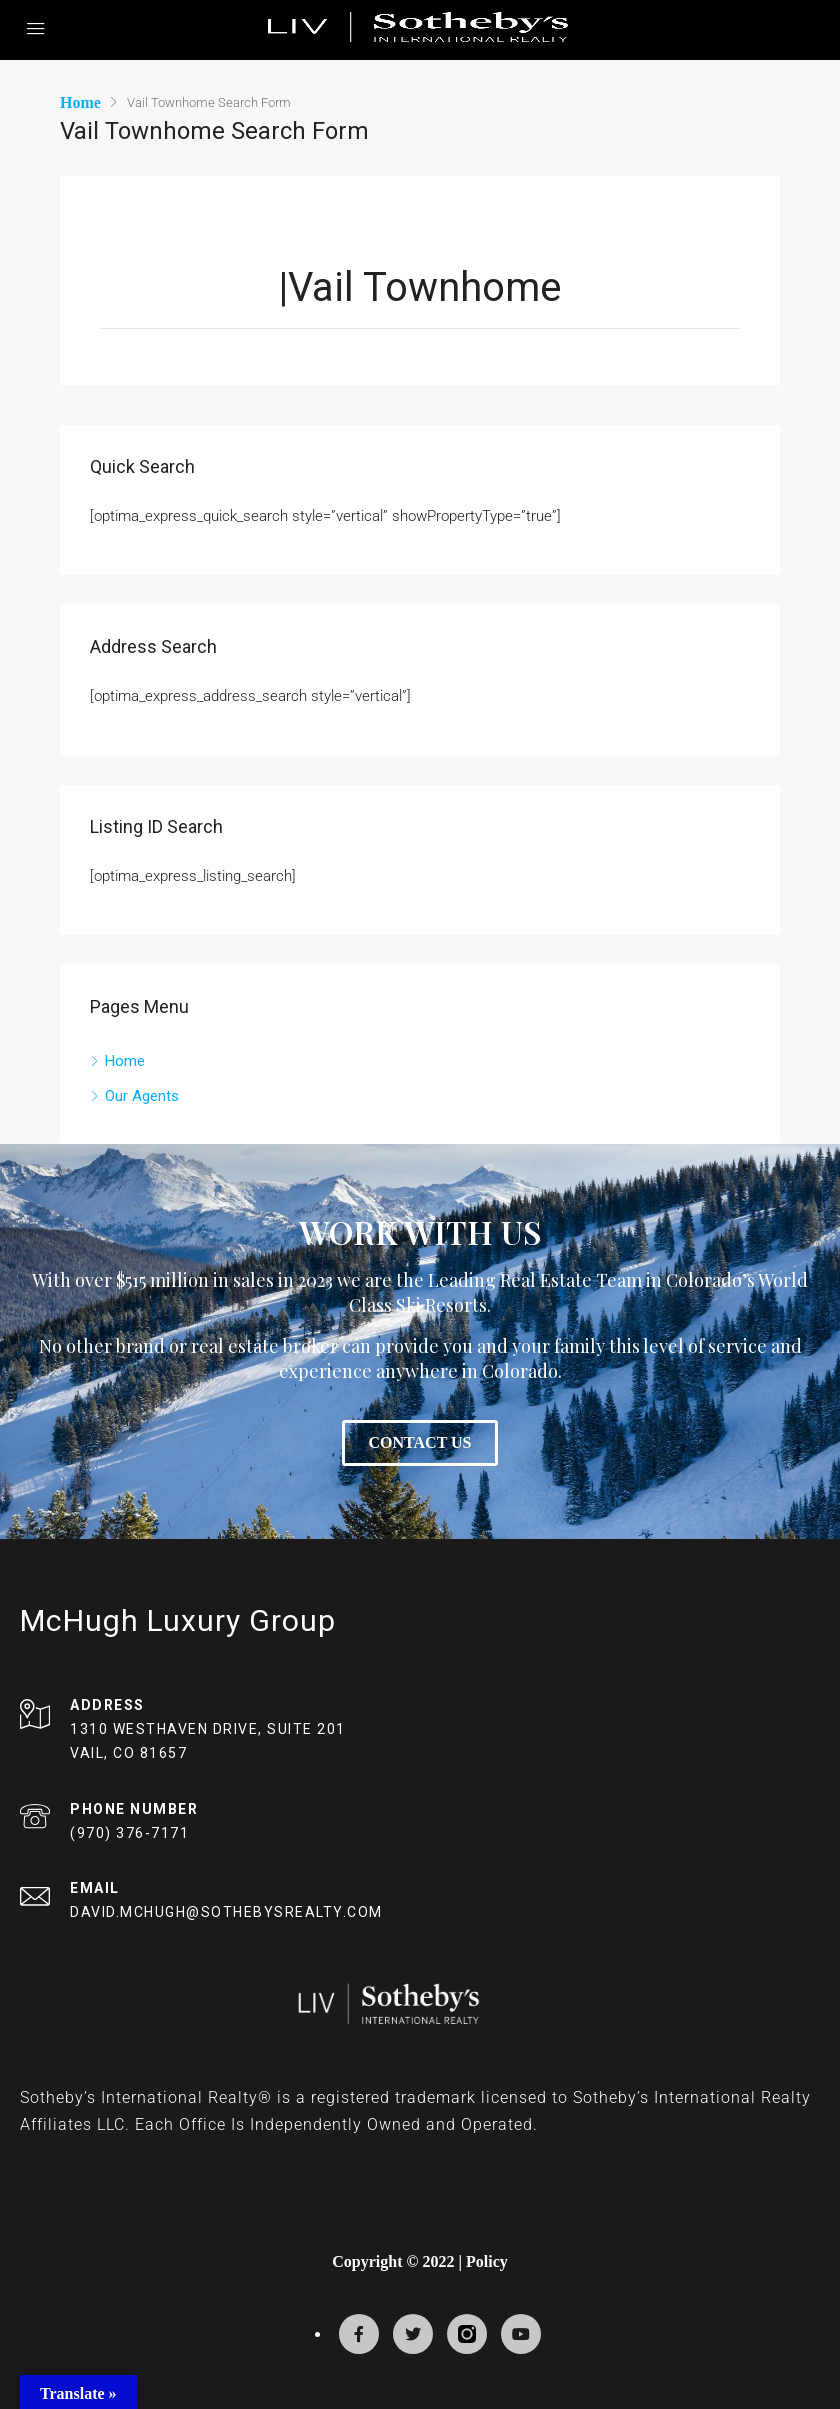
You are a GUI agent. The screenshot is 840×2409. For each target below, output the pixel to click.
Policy (487, 2260)
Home (125, 1060)
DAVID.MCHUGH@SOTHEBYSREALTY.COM (226, 1911)
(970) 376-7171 (129, 1832)
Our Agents (142, 1095)
